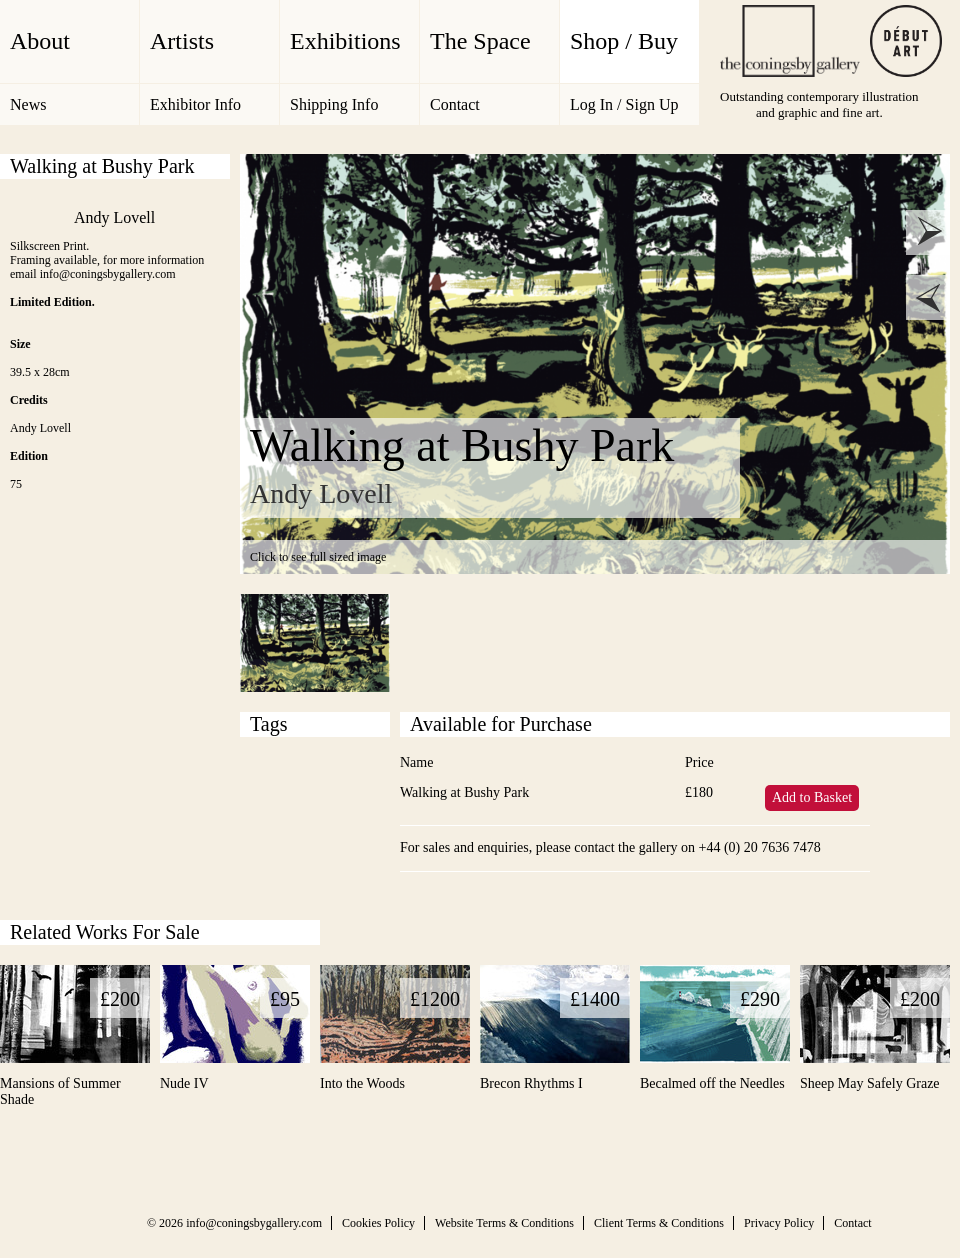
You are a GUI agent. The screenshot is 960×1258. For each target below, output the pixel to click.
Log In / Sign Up (624, 104)
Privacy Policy (779, 1223)
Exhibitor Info (195, 104)
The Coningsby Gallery (790, 41)
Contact (455, 104)
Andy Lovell (114, 217)
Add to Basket (812, 797)
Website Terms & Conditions (504, 1223)
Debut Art (906, 41)
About (40, 41)
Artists (182, 41)
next (928, 232)
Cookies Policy (378, 1223)
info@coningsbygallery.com (254, 1223)
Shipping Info (334, 104)
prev (928, 297)
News (28, 104)
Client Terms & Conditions (659, 1223)
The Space (480, 41)
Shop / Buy (624, 41)
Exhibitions (345, 41)
